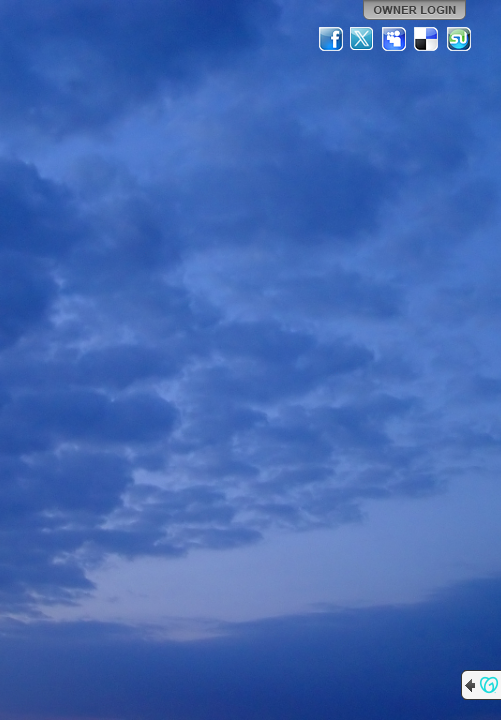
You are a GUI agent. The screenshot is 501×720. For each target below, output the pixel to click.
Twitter (363, 39)
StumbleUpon (459, 39)
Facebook (331, 39)
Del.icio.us (427, 39)
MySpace (395, 39)
